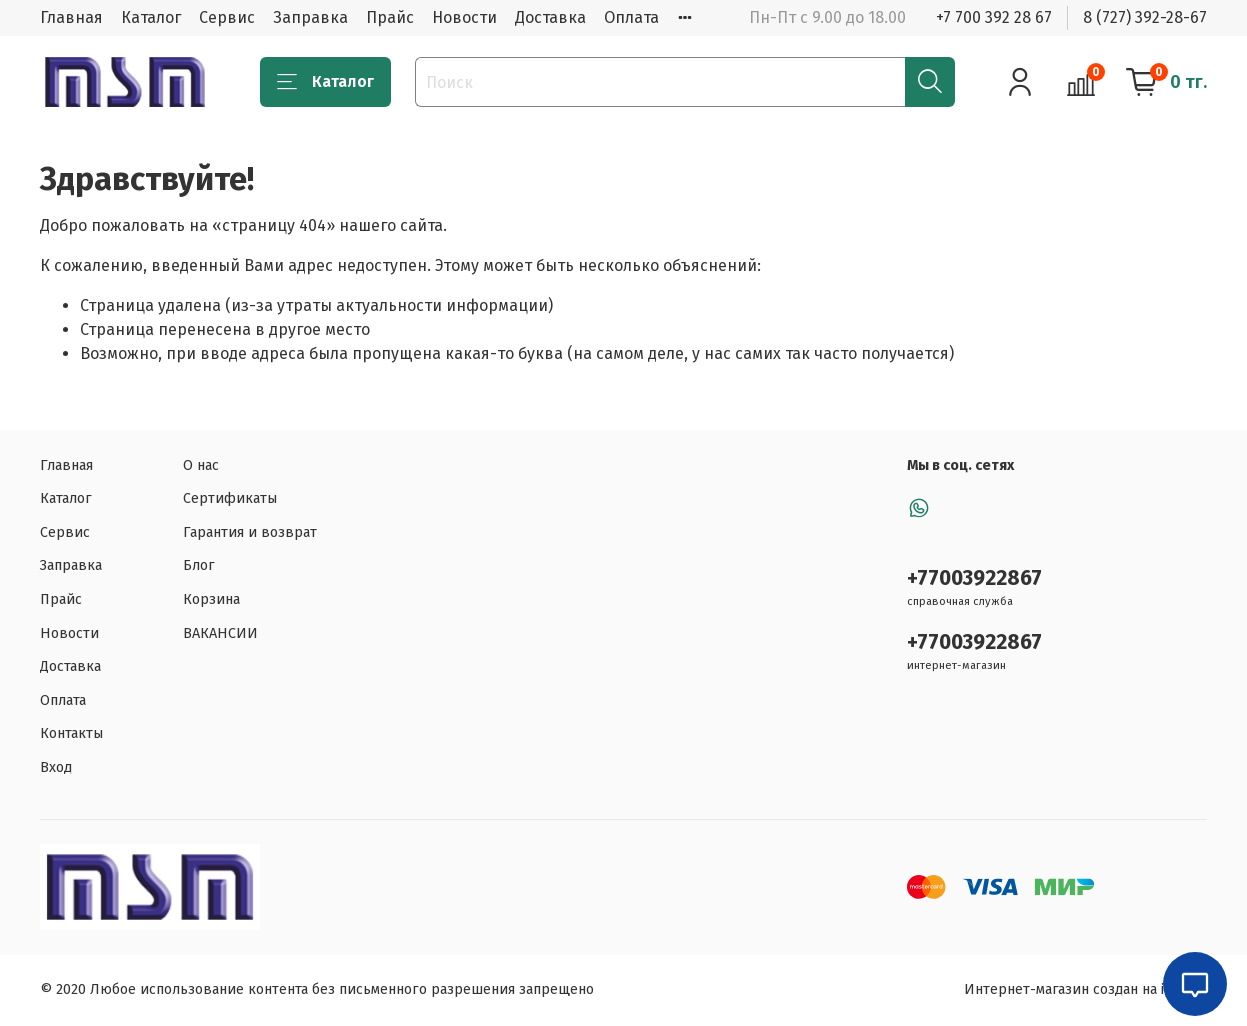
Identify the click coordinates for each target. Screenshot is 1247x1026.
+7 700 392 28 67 (994, 17)
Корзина (211, 599)
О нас (201, 465)
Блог (199, 565)
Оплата (631, 17)
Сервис (227, 17)
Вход (56, 767)
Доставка (550, 17)
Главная (71, 17)
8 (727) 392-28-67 (1145, 17)
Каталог (151, 17)
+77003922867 (974, 578)
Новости (464, 17)
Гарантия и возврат (250, 532)
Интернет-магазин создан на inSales (1085, 989)
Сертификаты (230, 498)
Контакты (71, 733)
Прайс (390, 17)
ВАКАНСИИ (220, 633)
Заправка (310, 17)
